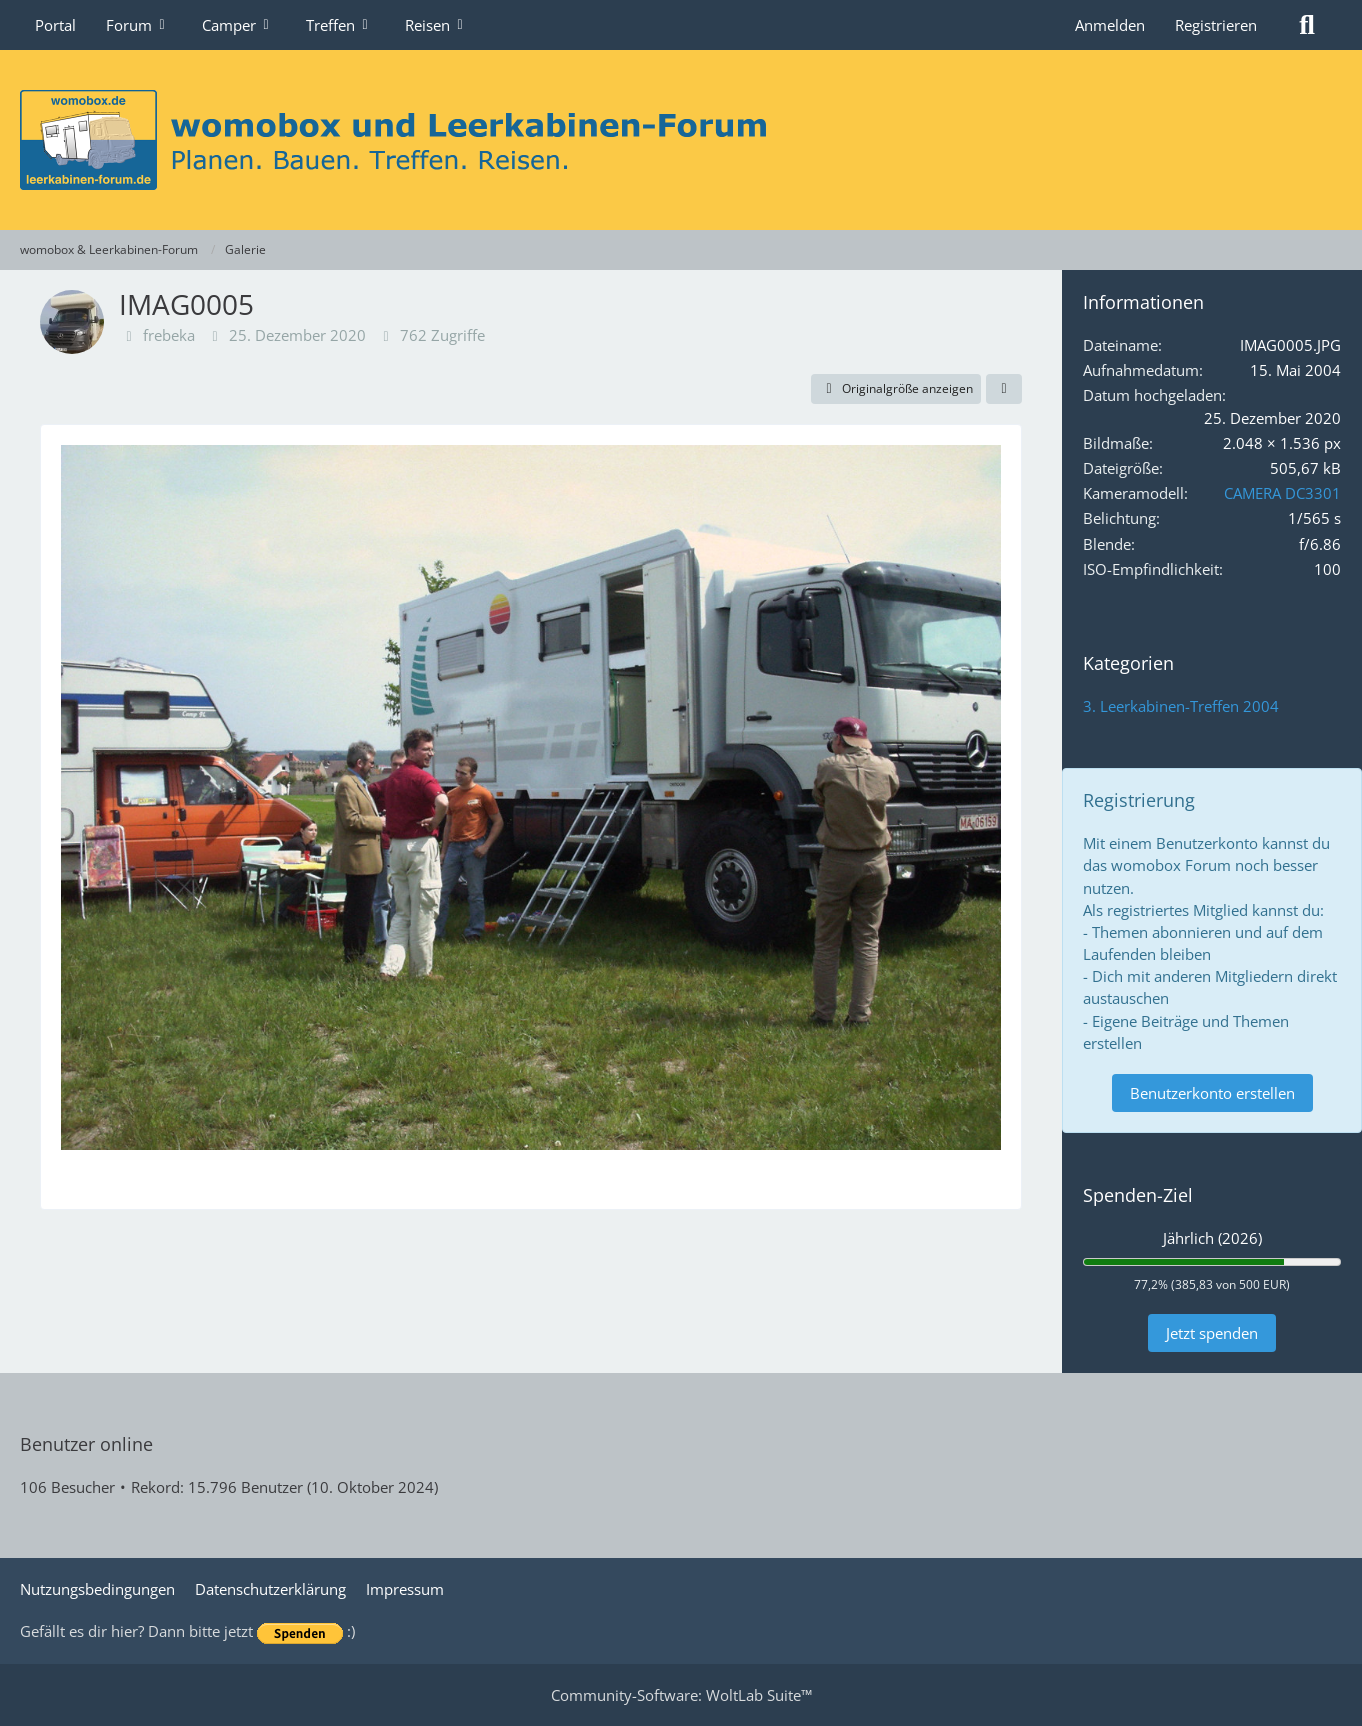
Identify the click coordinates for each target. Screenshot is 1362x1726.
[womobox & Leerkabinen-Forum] (681, 140)
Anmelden (1110, 25)
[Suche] (1307, 25)
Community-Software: (681, 1695)
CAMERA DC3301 (1282, 493)
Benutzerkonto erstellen (1212, 1093)
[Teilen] (1004, 389)
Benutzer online (86, 1444)
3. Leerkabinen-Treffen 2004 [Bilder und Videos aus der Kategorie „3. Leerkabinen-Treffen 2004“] (1181, 706)
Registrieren (1216, 25)
